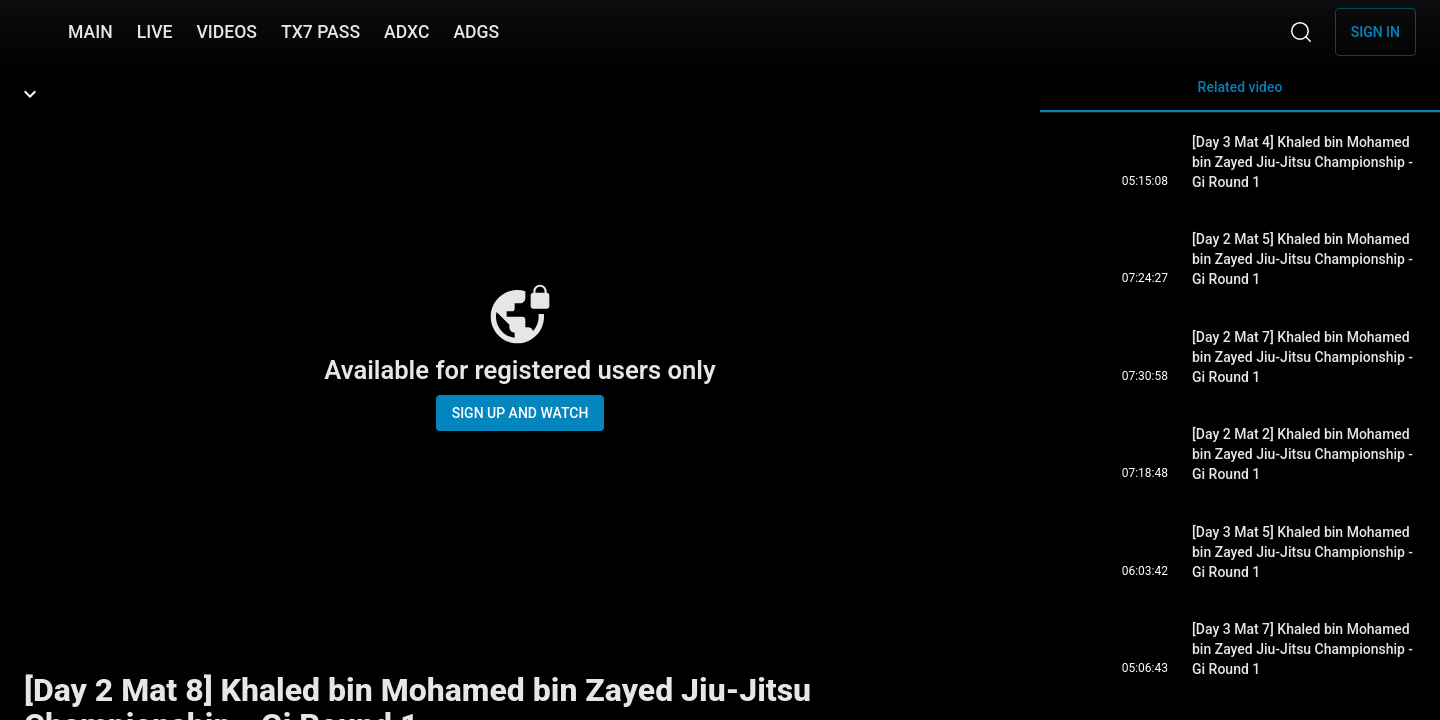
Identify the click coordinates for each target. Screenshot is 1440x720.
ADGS (476, 32)
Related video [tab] (1240, 95)
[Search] (1301, 32)
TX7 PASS (320, 32)
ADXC (406, 32)
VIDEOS (226, 32)
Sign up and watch (520, 413)
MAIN (90, 32)
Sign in (1375, 32)
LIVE (155, 32)
